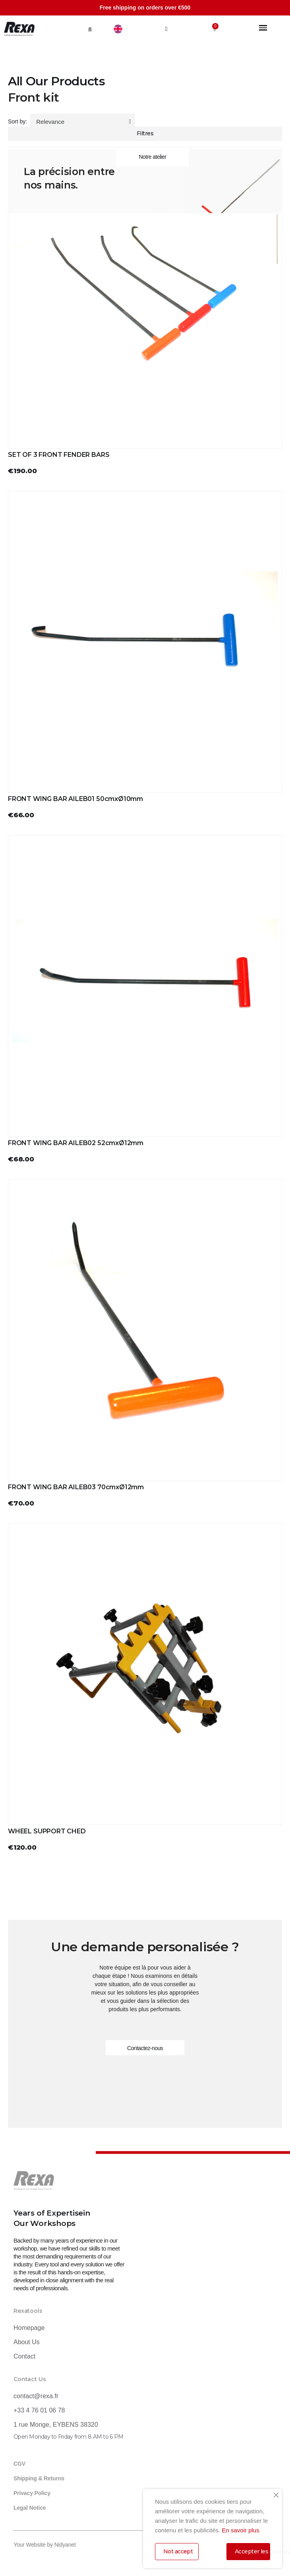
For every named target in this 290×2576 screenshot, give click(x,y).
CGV (19, 2463)
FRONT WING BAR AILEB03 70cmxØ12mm (76, 1487)
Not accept (178, 2551)
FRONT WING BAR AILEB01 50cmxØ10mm (75, 799)
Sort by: (17, 121)
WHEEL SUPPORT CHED (47, 1831)
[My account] (166, 29)
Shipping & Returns (39, 2478)
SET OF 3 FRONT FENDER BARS (58, 454)
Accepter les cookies (252, 2551)
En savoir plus (240, 2530)
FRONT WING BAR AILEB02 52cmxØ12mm (75, 1143)
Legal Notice (30, 2508)
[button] (90, 29)
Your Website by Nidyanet (45, 2544)
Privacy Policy (32, 2493)
